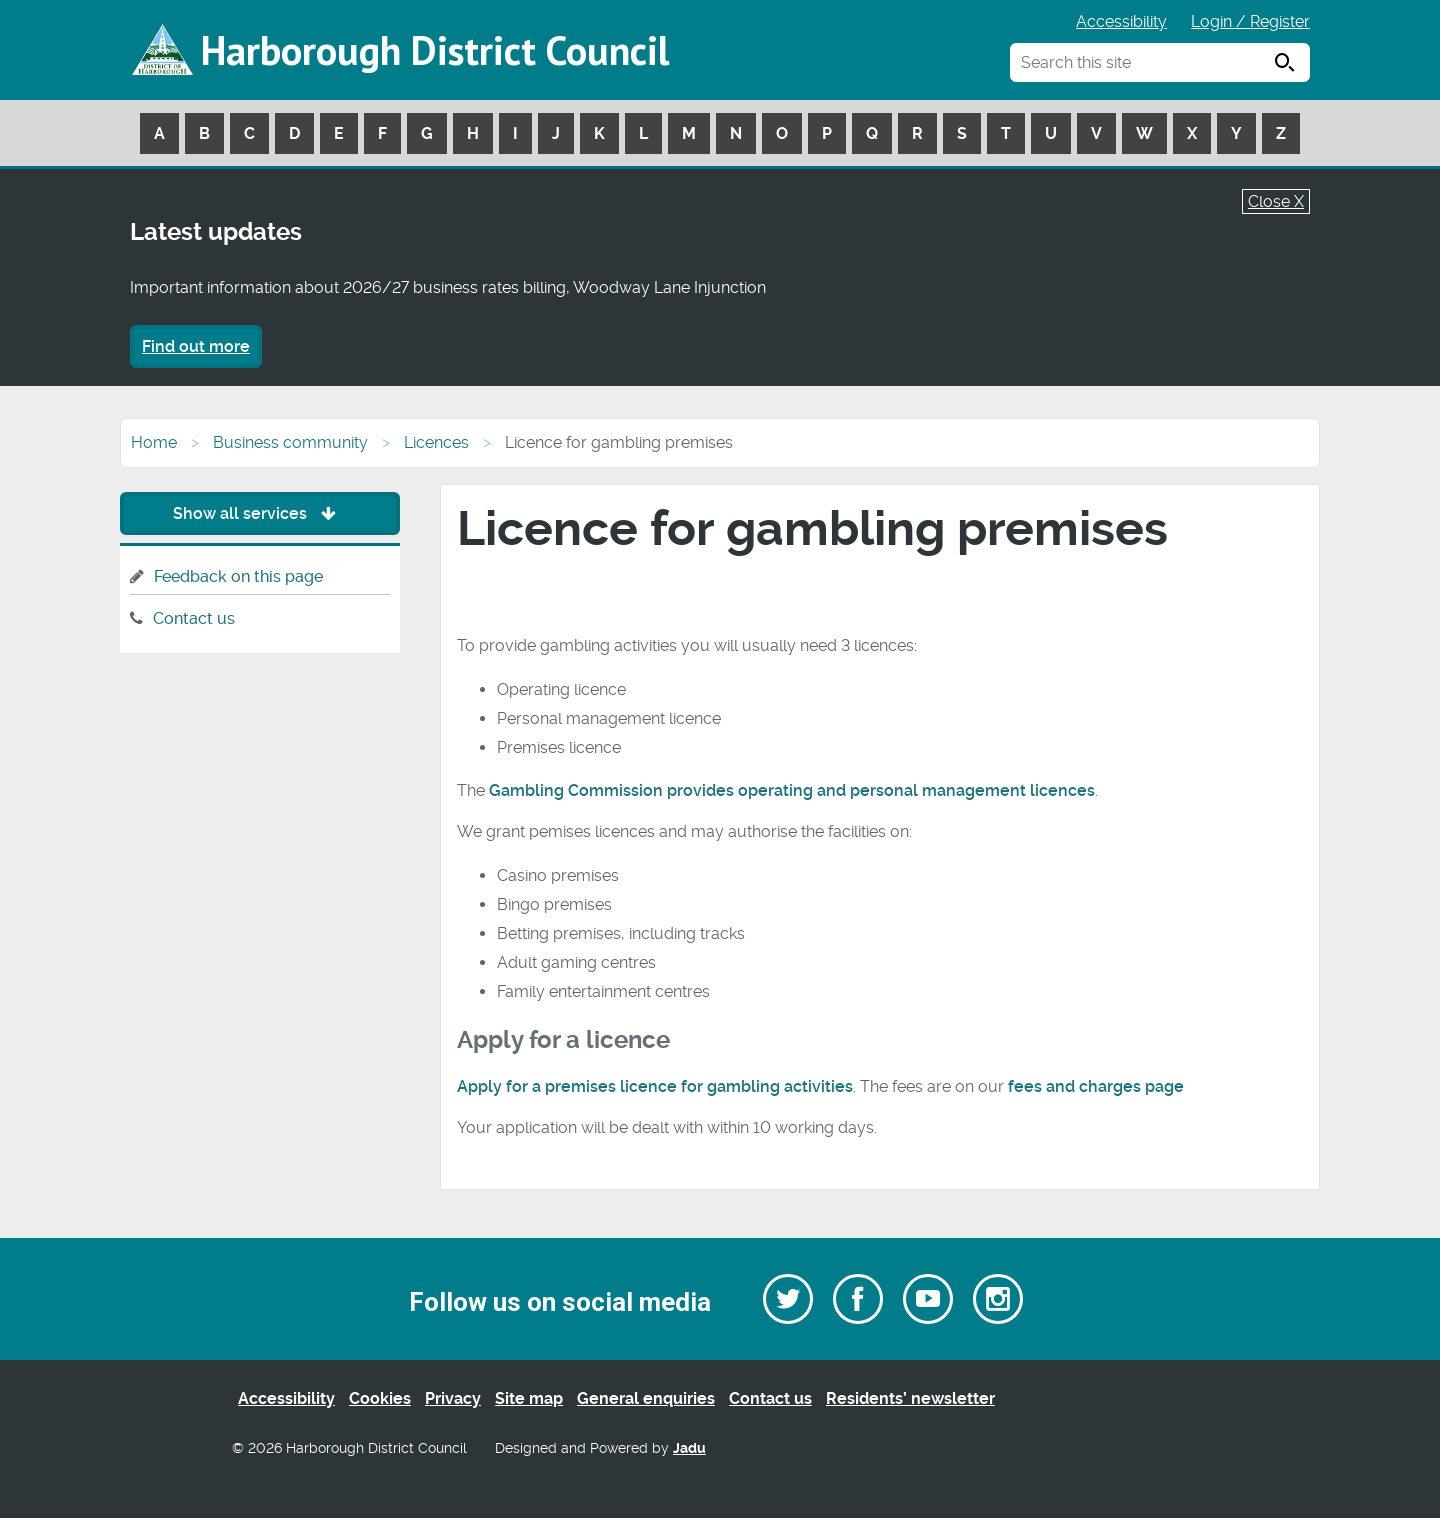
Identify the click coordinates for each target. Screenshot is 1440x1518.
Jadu (689, 1448)
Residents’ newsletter (910, 1398)
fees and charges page (1096, 1086)
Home (154, 442)
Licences (436, 442)
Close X (1276, 201)
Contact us (194, 618)
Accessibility (1121, 21)
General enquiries (646, 1398)
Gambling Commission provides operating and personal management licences (792, 790)
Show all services (259, 513)
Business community (290, 442)
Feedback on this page (238, 576)
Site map (529, 1398)
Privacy (453, 1398)
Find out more (196, 346)
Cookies (380, 1398)
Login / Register (1250, 21)
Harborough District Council (435, 50)
